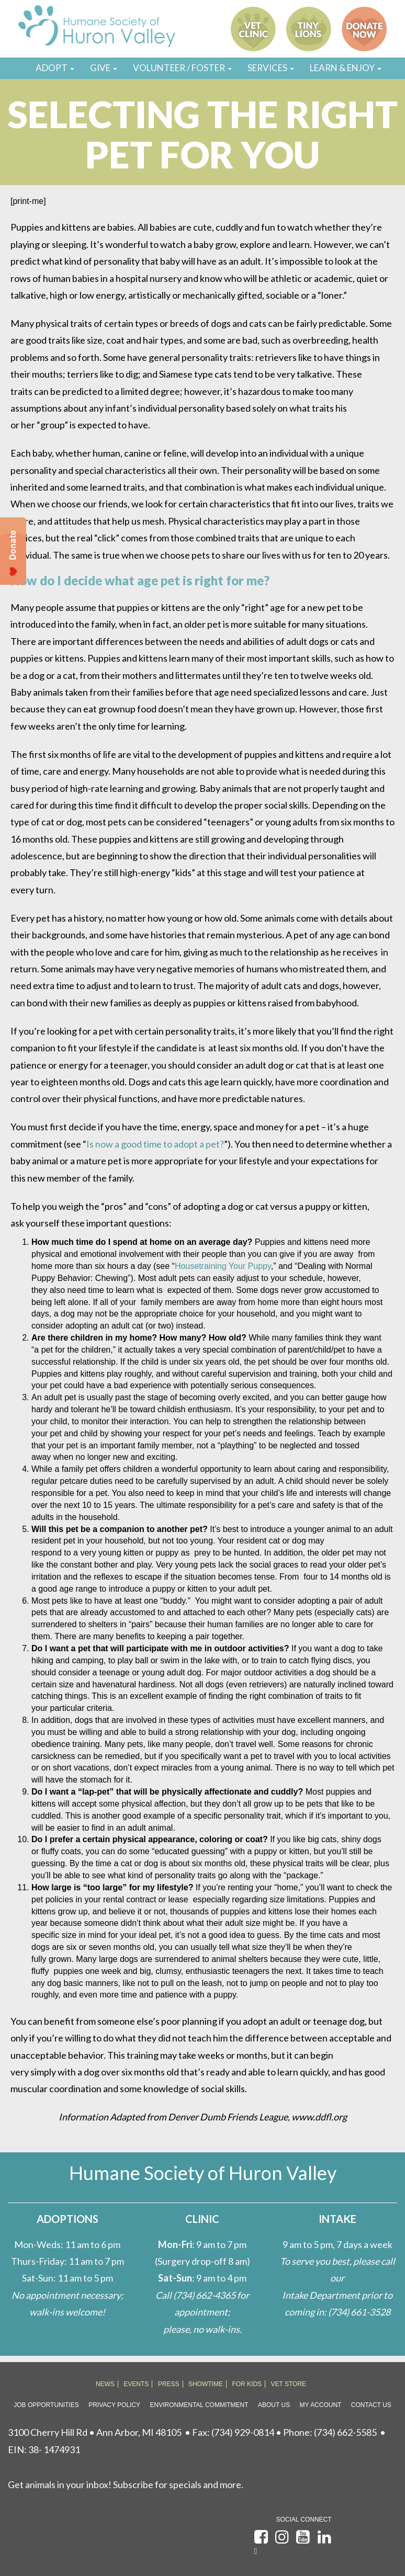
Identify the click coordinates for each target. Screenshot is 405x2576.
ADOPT (55, 67)
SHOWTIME (205, 2384)
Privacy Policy (114, 2405)
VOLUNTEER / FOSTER (182, 67)
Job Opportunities (46, 2405)
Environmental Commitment (199, 2405)
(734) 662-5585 (345, 2432)
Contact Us (371, 2405)
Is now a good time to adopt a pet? (155, 1144)
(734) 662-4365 (204, 2295)
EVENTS (136, 2384)
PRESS (168, 2384)
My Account (321, 2405)
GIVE (103, 67)
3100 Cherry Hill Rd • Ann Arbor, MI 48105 (95, 2432)
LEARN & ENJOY (345, 67)
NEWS (105, 2384)
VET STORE (289, 2384)
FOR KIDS (247, 2384)
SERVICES (271, 67)
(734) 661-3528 (359, 2312)
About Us (274, 2405)
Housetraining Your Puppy (223, 1266)
